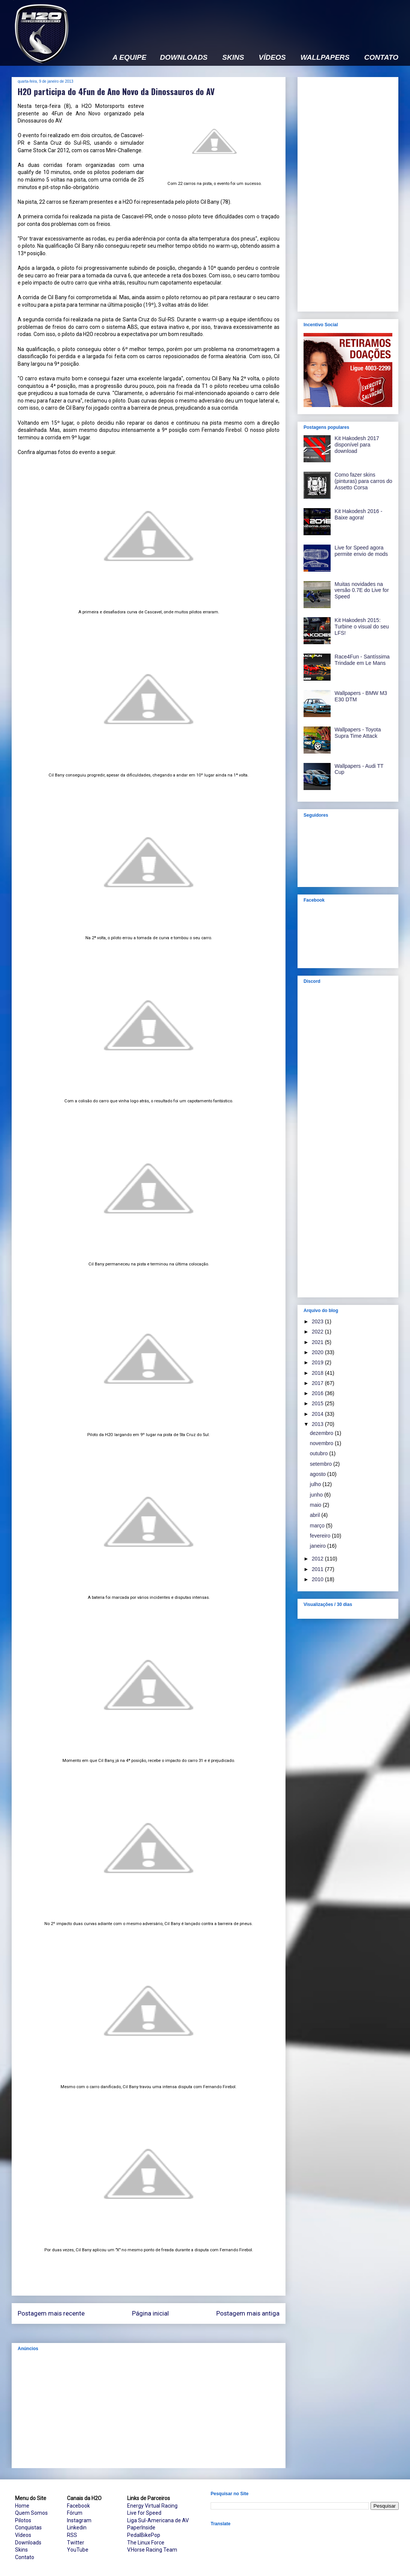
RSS (72, 2535)
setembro (321, 1464)
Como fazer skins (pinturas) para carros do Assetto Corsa (363, 481)
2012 (318, 1559)
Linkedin (77, 2528)
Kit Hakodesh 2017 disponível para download (357, 444)
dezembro (322, 1433)
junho (317, 1495)
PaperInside (141, 2528)
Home (22, 2506)
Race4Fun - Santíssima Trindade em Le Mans (362, 660)
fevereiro (321, 1536)
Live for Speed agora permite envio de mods (361, 551)
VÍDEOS (272, 57)
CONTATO (381, 57)
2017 (318, 1383)
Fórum (74, 2513)
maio (316, 1505)
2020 (318, 1352)
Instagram (79, 2520)
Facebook (78, 2506)
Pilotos (23, 2520)
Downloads (28, 2543)
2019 (318, 1362)
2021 (318, 1342)
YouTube (77, 2550)
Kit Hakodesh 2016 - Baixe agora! (359, 514)
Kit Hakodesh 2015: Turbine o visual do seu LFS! (362, 626)
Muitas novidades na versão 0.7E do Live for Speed (362, 590)
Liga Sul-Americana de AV (158, 2520)
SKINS (233, 57)
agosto (318, 1474)
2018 (318, 1373)
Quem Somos (31, 2513)
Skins (21, 2550)
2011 (318, 1569)
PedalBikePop (143, 2535)
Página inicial (150, 2313)
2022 (318, 1332)
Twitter (75, 2543)
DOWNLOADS (184, 57)
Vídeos (23, 2535)
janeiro (318, 1546)
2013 (318, 1424)
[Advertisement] (148, 2409)
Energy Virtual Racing (152, 2506)
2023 (318, 1321)
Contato (24, 2557)
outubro (319, 1453)
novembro (322, 1443)
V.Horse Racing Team (152, 2550)
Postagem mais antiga (247, 2313)
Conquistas (28, 2528)
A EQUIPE (129, 57)
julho (316, 1484)
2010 (318, 1579)
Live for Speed (144, 2513)
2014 (318, 1414)
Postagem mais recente (51, 2313)
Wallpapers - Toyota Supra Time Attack (358, 732)
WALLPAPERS (325, 57)
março (318, 1526)
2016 (318, 1393)
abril (315, 1515)
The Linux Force (145, 2543)
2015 (318, 1403)
